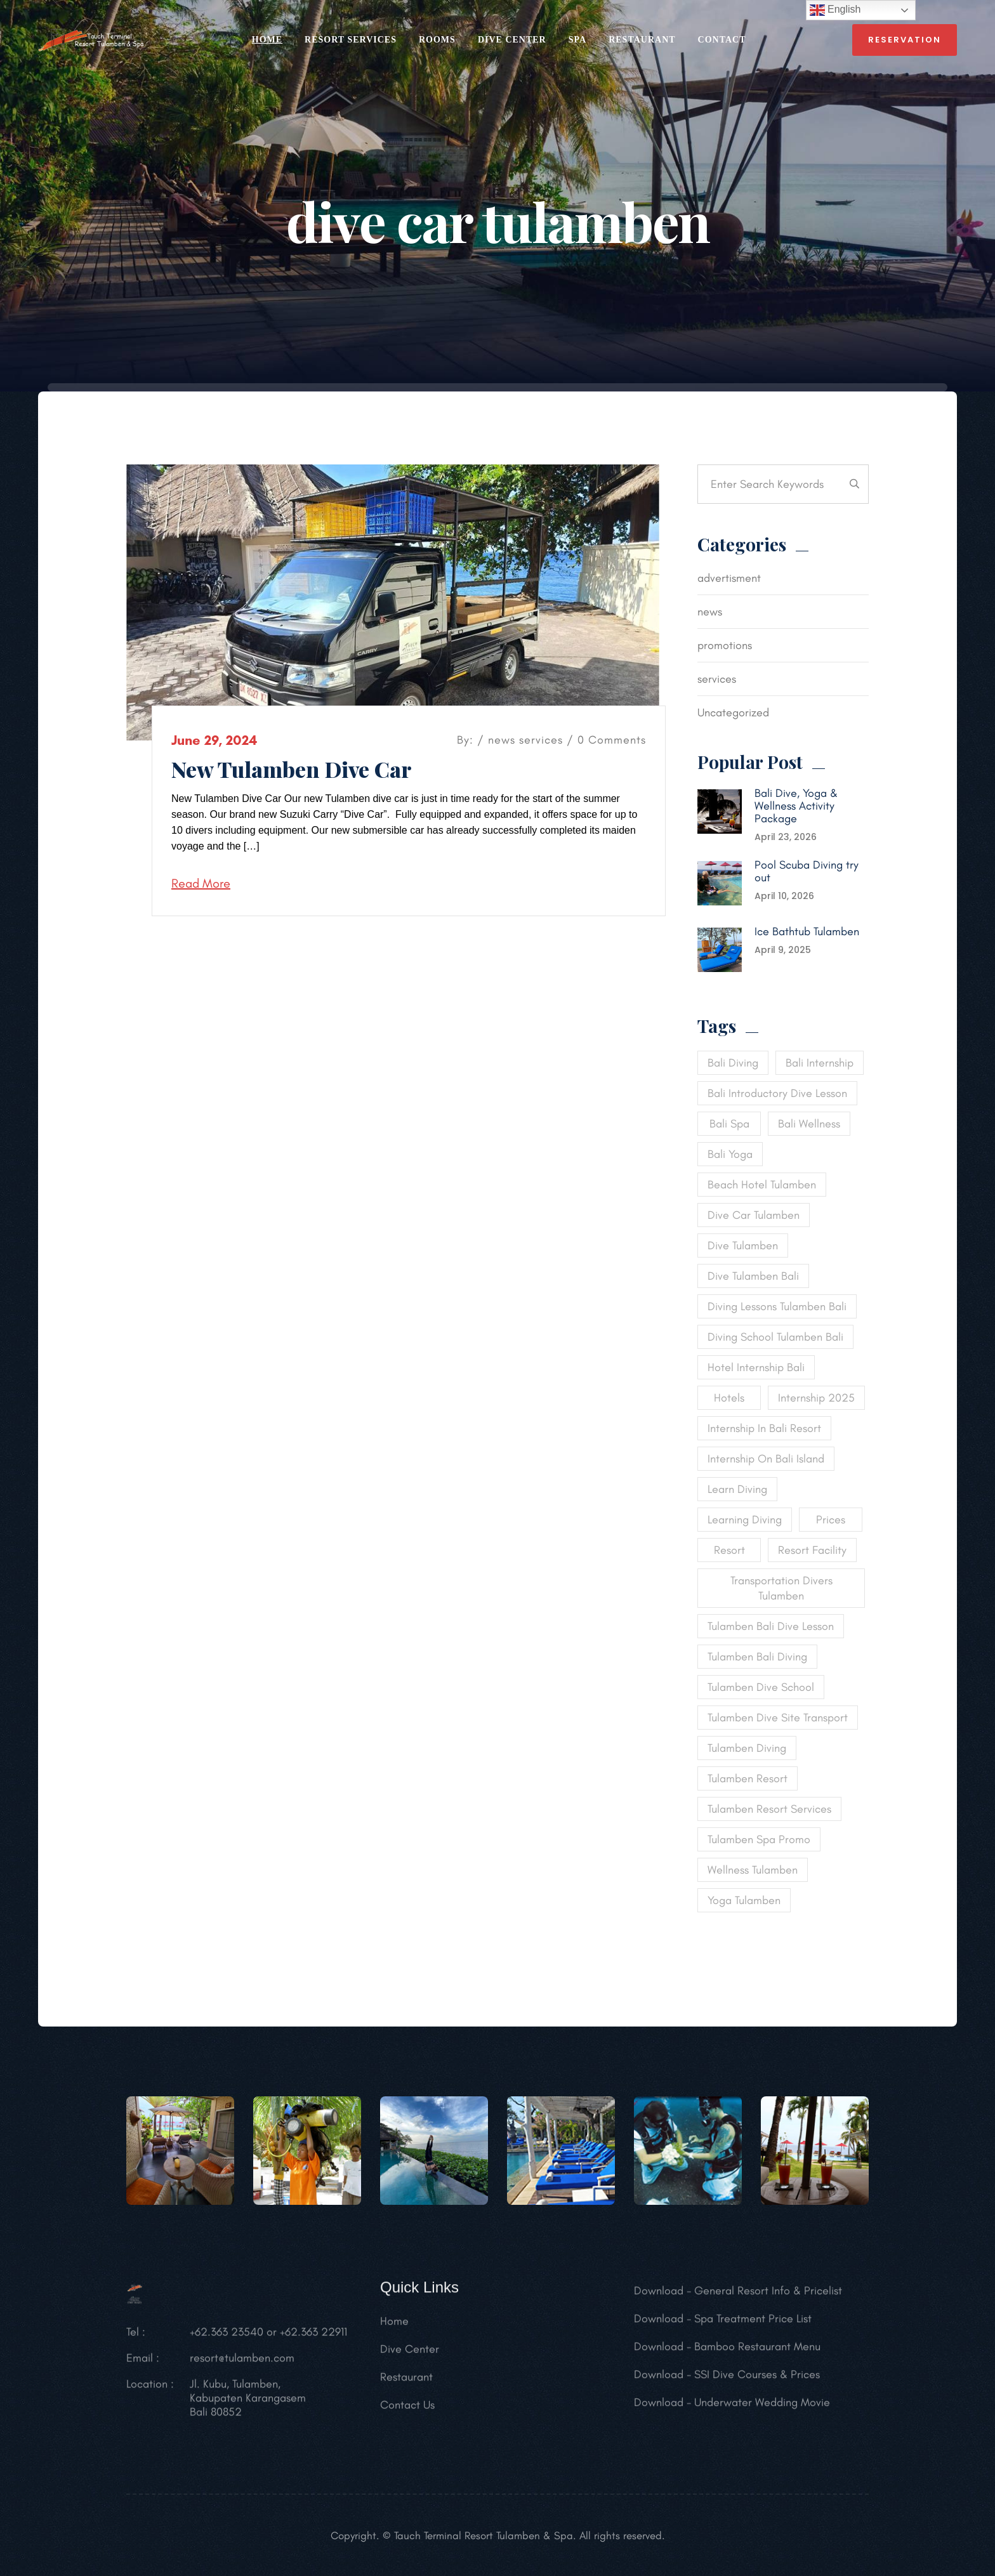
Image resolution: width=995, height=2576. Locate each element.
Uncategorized (733, 713)
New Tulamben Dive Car (291, 769)
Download (658, 2297)
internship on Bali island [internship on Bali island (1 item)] (766, 1459)
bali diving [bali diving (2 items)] (733, 1063)
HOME (267, 39)
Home (394, 2328)
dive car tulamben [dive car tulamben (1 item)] (754, 1215)
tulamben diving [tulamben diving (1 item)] (747, 1748)
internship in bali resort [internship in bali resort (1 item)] (764, 1428)
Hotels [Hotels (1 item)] (729, 1398)
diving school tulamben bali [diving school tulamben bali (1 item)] (775, 1337)
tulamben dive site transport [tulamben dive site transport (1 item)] (778, 1718)
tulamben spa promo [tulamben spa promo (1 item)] (759, 1839)
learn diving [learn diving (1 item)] (737, 1489)
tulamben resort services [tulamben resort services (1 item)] (769, 1809)
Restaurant (406, 2384)
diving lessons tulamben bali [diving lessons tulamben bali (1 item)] (777, 1306)
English (835, 10)
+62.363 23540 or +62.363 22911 (268, 2339)
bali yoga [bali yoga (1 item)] (730, 1154)
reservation (904, 40)
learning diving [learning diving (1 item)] (745, 1520)
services (541, 740)
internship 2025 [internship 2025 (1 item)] (816, 1398)
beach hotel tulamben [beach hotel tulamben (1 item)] (762, 1185)
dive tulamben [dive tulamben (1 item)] (743, 1245)
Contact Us (407, 2412)
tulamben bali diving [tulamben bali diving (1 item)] (757, 1657)
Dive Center (512, 39)
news (501, 740)
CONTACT (722, 39)
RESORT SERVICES (351, 39)
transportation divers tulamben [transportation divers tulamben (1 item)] (781, 1588)
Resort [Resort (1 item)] (729, 1550)
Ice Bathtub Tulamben (806, 931)
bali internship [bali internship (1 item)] (819, 1063)
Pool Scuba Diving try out (806, 871)
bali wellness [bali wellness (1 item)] (809, 1124)
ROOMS (437, 39)
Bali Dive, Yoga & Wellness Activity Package (796, 805)
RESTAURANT (642, 39)
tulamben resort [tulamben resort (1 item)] (747, 1778)
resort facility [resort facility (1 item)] (812, 1550)
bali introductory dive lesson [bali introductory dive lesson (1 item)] (777, 1093)
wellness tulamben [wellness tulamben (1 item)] (753, 1870)
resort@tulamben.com (242, 2365)
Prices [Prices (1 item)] (830, 1520)
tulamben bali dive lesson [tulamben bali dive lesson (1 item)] (771, 1626)
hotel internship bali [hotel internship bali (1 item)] (756, 1367)
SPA (577, 39)
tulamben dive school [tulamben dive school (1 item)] (761, 1687)
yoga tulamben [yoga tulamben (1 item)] (744, 1900)
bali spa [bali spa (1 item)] (729, 1124)
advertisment (729, 578)
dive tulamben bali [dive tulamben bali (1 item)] (753, 1276)
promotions (724, 645)
